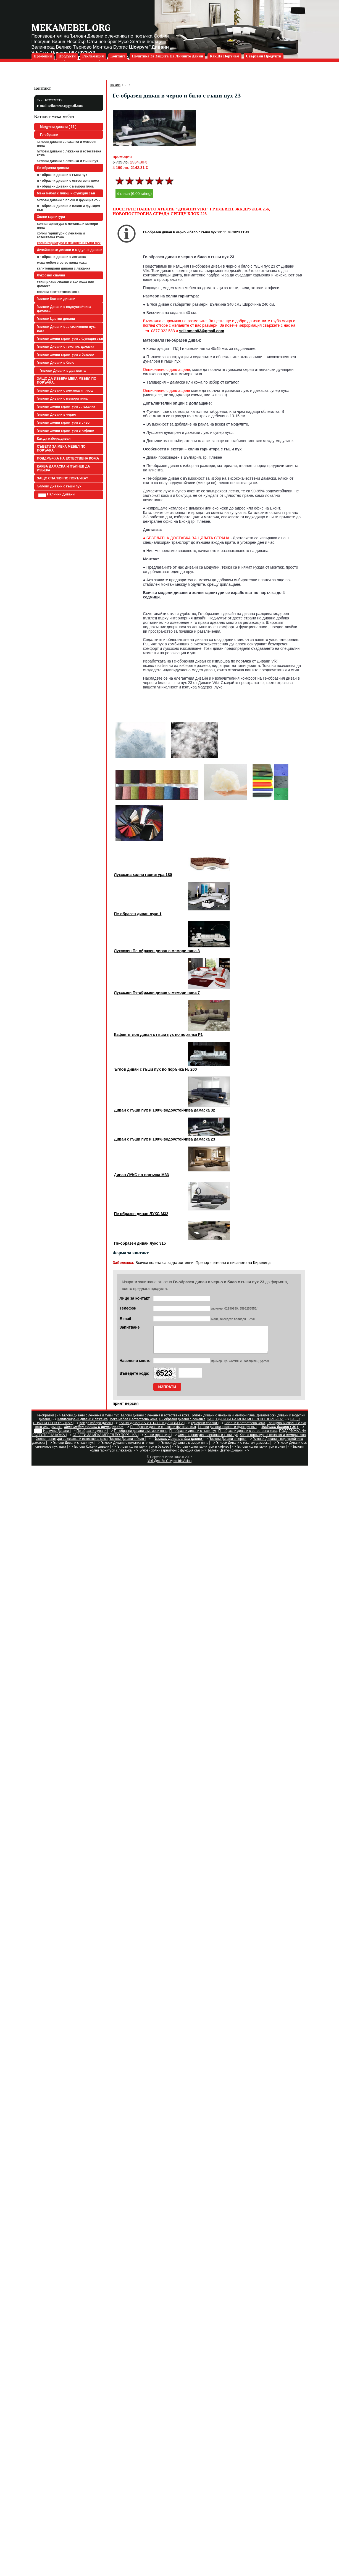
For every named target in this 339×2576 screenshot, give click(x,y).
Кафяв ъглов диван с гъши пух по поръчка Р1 (158, 1034)
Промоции (43, 56)
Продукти (66, 56)
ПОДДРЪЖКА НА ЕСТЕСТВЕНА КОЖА (68, 458)
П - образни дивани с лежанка (61, 257)
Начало (115, 84)
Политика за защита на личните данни (167, 56)
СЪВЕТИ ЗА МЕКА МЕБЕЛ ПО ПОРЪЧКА (61, 448)
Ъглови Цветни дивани (56, 319)
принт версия (126, 1408)
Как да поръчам (224, 56)
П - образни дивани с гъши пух (62, 175)
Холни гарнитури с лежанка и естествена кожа (61, 235)
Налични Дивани (56, 494)
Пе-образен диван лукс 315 (140, 1243)
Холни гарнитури (51, 217)
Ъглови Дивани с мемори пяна (62, 398)
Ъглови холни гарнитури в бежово (65, 355)
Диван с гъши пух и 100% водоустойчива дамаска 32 (164, 1110)
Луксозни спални (51, 275)
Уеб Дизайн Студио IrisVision (169, 1466)
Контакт (118, 56)
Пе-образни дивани (53, 168)
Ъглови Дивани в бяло (56, 363)
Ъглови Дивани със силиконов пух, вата (66, 328)
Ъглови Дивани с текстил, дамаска (65, 347)
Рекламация (93, 56)
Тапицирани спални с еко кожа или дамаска (65, 284)
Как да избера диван (54, 438)
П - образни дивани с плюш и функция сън (68, 208)
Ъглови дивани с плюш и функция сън (69, 200)
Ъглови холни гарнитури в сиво (63, 422)
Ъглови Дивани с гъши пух (59, 486)
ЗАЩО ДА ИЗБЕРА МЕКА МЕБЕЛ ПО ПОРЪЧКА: (66, 380)
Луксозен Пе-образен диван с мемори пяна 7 (157, 992)
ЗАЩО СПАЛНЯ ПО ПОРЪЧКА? (62, 478)
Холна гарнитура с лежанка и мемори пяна (67, 225)
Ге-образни (48, 135)
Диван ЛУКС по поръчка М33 (141, 1175)
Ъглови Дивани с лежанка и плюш (65, 390)
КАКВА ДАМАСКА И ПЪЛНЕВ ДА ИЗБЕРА (63, 468)
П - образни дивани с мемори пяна (65, 186)
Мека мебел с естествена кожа (62, 263)
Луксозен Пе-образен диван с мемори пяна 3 (157, 951)
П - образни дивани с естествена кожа (68, 181)
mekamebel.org (71, 27)
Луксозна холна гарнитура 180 (143, 874)
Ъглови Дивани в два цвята (62, 371)
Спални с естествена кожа (58, 292)
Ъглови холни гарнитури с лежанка (66, 406)
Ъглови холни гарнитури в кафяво (65, 430)
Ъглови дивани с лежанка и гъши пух (67, 161)
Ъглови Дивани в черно (56, 414)
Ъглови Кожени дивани (56, 299)
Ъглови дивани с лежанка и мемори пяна (66, 143)
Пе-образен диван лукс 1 (138, 914)
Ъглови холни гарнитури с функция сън (70, 339)
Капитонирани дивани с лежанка (63, 268)
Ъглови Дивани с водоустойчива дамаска (64, 309)
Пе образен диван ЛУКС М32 (141, 1214)
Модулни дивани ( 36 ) (57, 127)
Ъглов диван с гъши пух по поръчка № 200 (155, 1069)
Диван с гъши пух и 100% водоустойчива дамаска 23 (164, 1139)
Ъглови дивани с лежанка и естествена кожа (69, 153)
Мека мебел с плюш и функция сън (66, 193)
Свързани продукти (263, 56)
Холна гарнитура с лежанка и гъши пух (69, 243)
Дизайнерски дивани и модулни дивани (70, 250)
